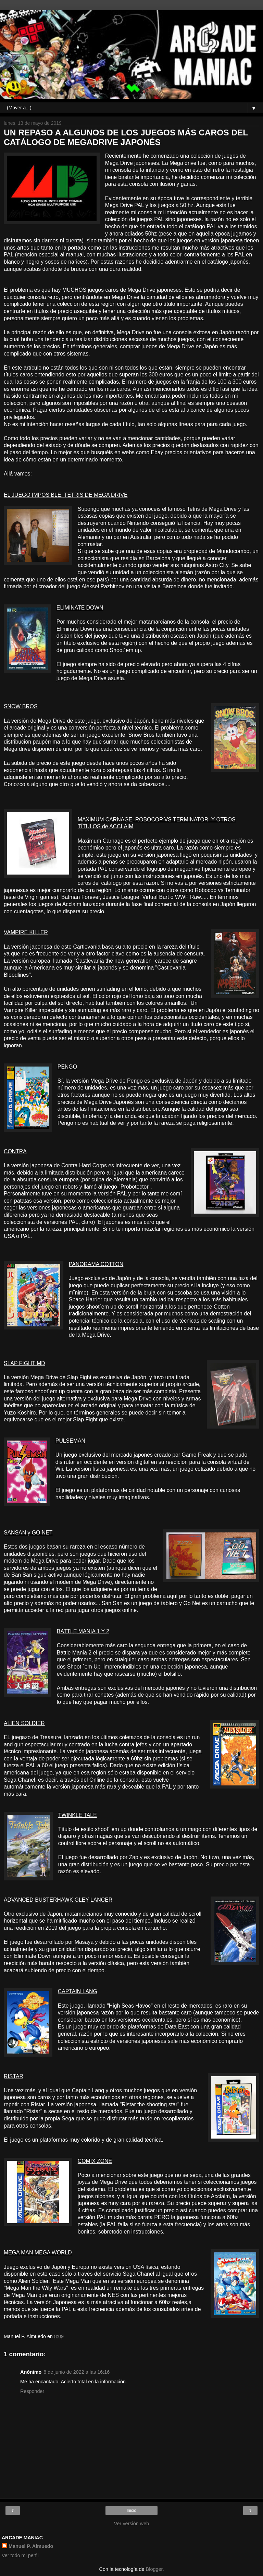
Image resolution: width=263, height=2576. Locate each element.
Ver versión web (131, 2523)
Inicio (131, 2510)
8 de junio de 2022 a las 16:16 (76, 2372)
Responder (32, 2391)
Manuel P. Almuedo (31, 2546)
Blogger (154, 2569)
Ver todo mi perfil (20, 2555)
